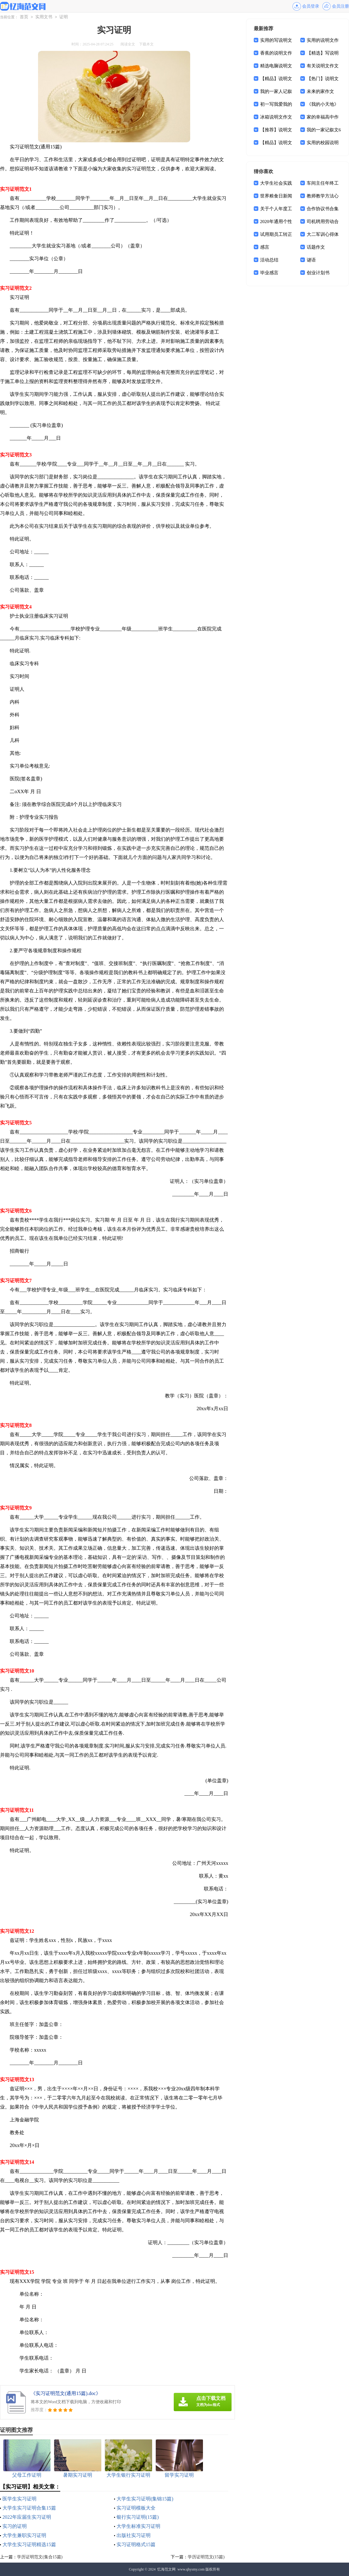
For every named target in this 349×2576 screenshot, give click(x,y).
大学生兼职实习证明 (24, 2535)
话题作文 (316, 247)
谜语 (311, 259)
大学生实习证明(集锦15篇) (145, 2498)
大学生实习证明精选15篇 (29, 2544)
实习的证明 (14, 2526)
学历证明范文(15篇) (206, 2557)
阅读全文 (127, 44)
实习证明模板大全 (136, 2507)
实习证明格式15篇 (136, 2544)
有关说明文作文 (323, 65)
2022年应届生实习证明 (26, 2517)
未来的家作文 (320, 91)
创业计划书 (318, 272)
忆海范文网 (166, 2569)
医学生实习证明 (19, 2498)
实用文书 (43, 17)
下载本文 (146, 44)
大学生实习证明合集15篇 (29, 2507)
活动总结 (269, 259)
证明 (63, 17)
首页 (24, 17)
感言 (264, 247)
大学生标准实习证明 (138, 2526)
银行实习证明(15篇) (138, 2517)
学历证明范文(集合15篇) (39, 2557)
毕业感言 (269, 272)
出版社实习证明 (134, 2535)
